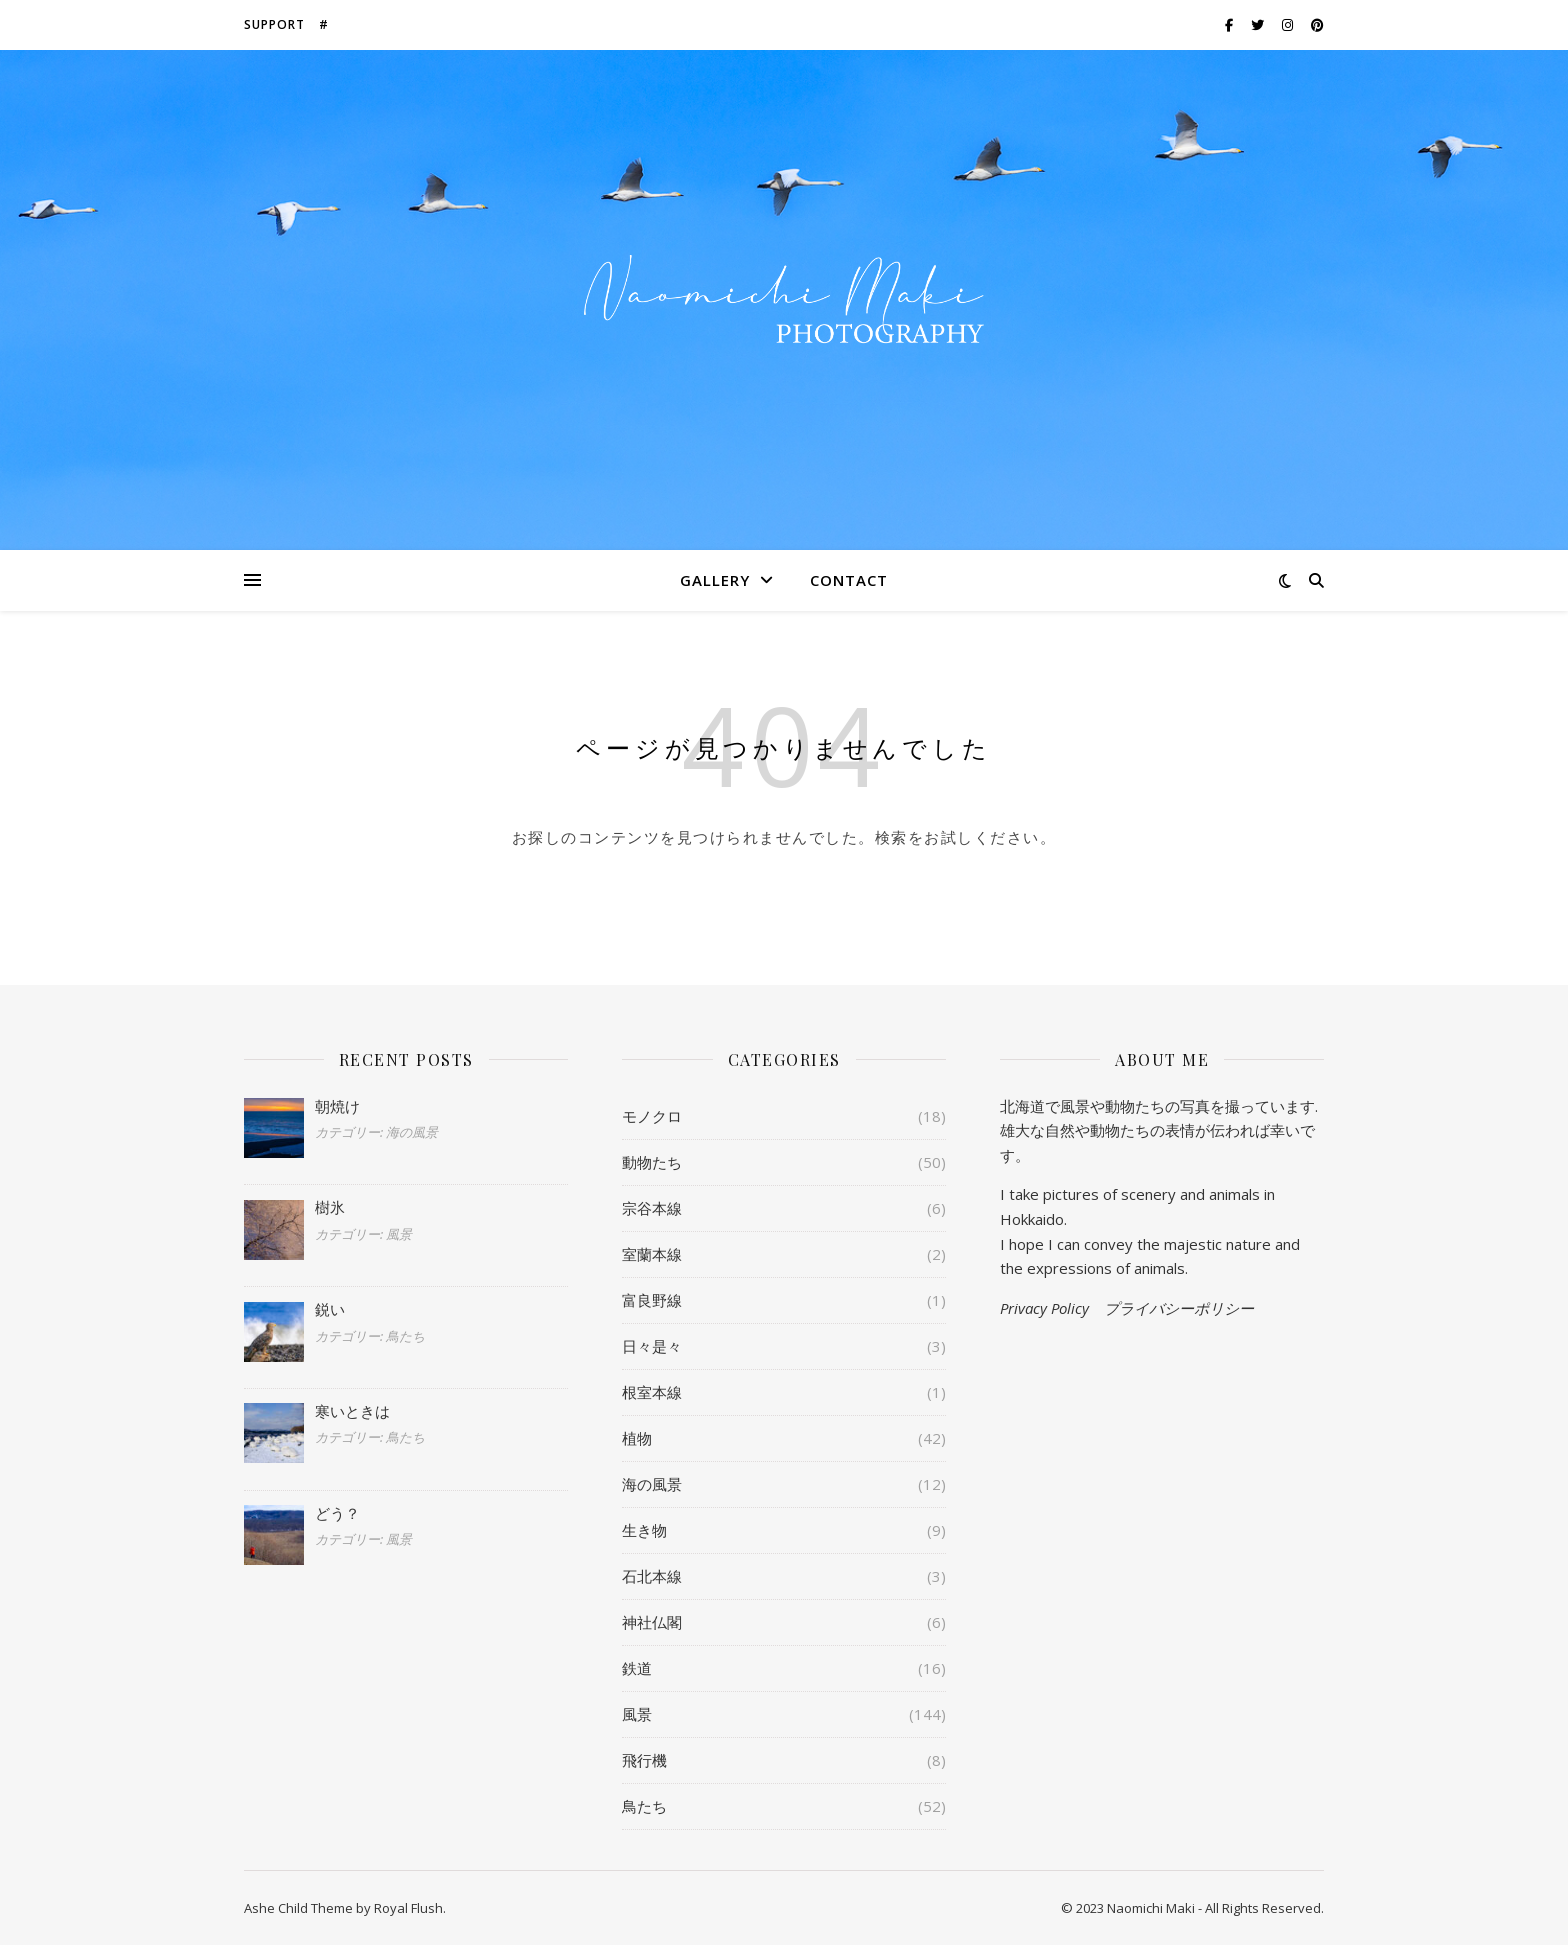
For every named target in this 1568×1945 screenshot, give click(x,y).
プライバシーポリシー (1179, 1308)
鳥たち (644, 1806)
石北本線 (652, 1576)
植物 (637, 1438)
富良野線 (652, 1300)
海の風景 (652, 1484)
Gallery (715, 580)
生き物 (644, 1530)
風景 (637, 1714)
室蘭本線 (652, 1254)
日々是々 (652, 1346)
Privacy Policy (1044, 1308)
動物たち (652, 1162)
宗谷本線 (652, 1208)
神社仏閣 (652, 1622)
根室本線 (652, 1392)
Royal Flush (408, 1908)
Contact (849, 580)
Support (274, 24)
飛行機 (644, 1760)
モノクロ (652, 1116)
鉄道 (637, 1668)
